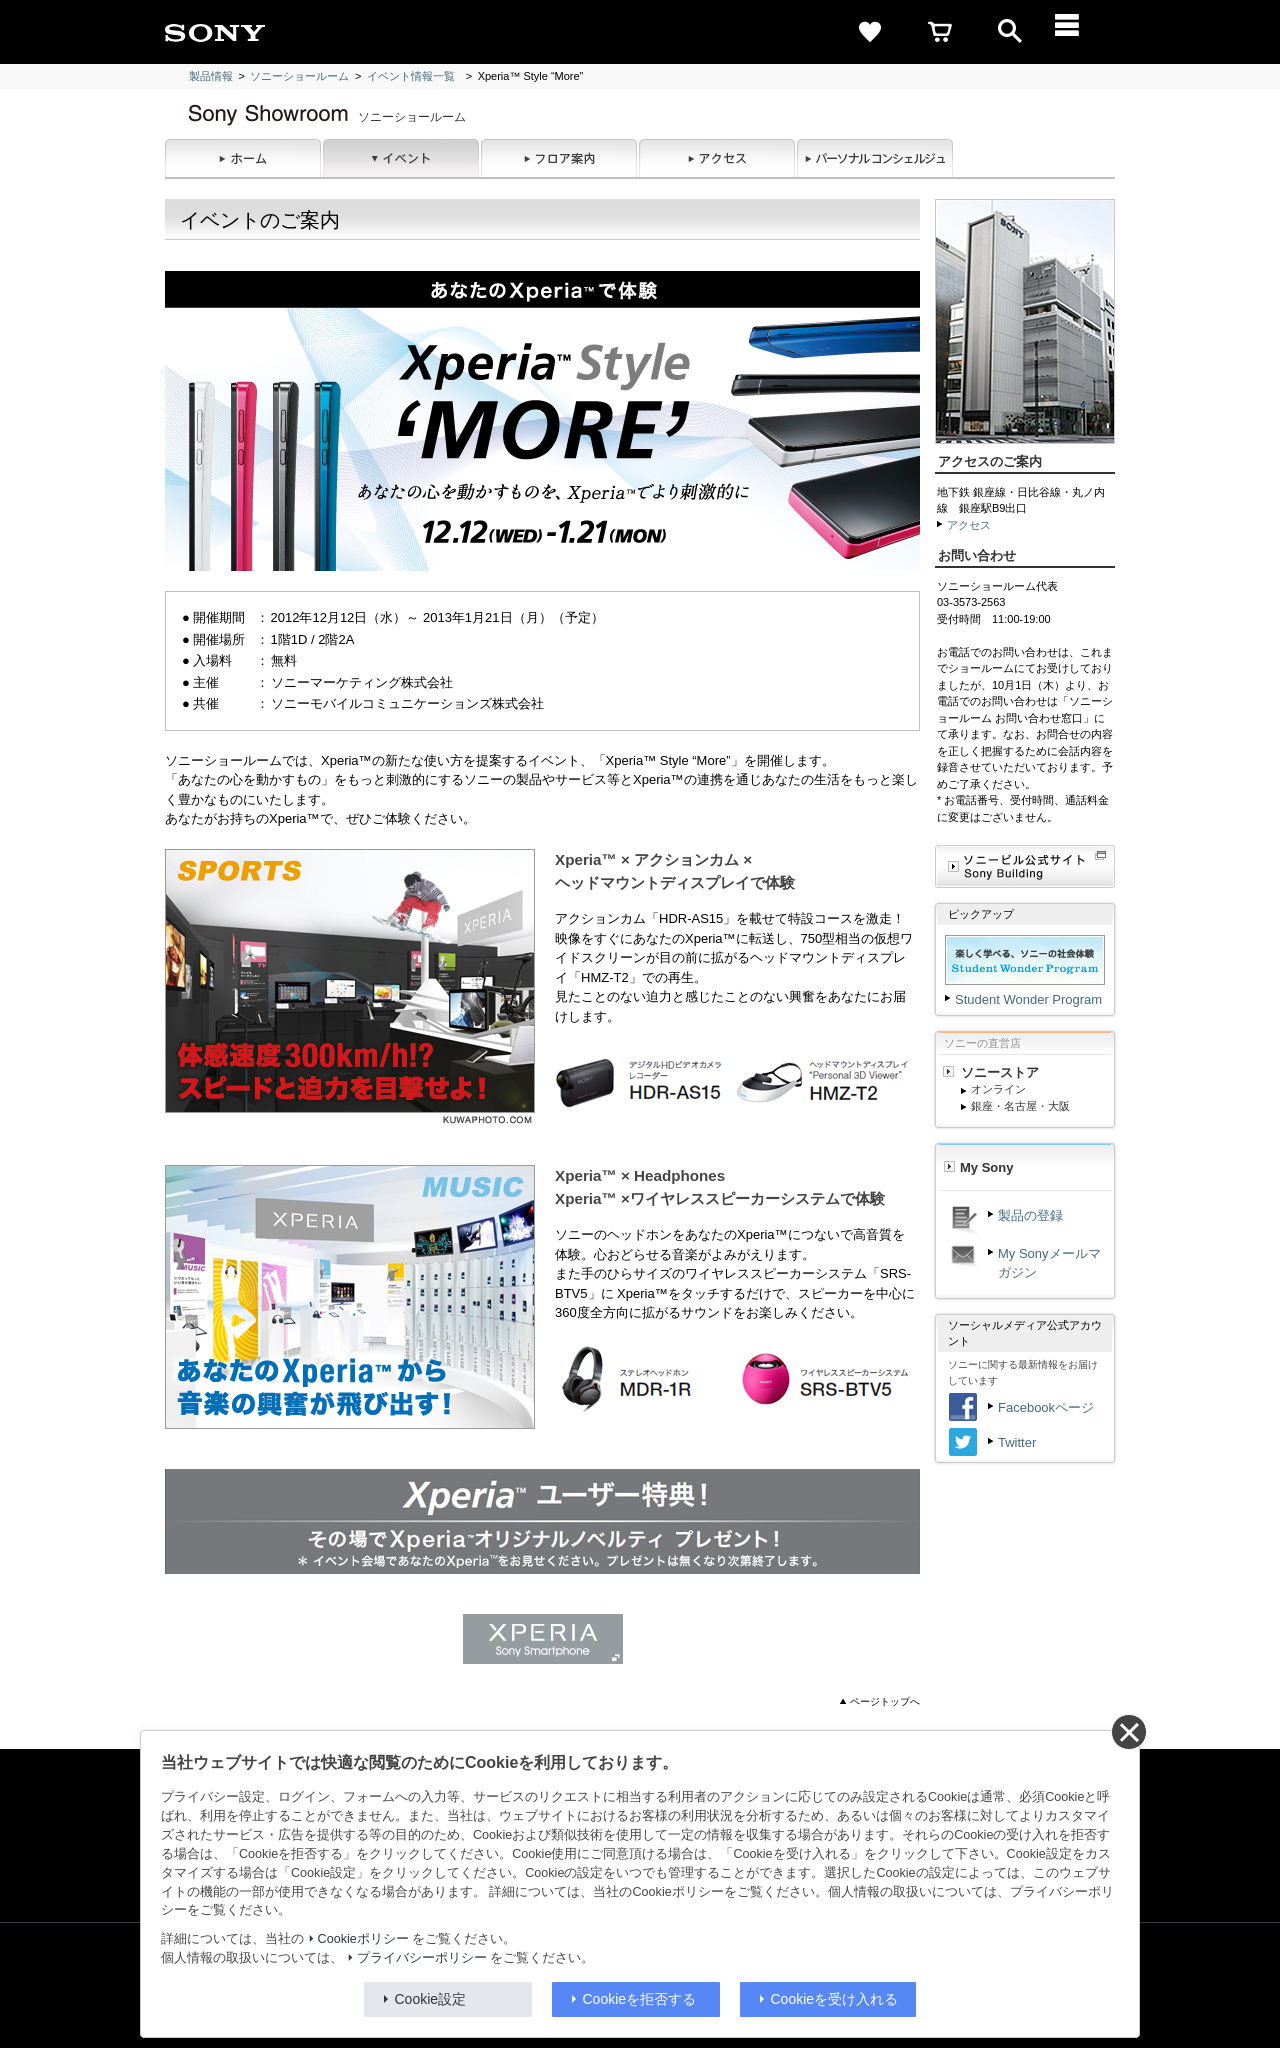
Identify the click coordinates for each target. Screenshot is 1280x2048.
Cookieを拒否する (640, 1999)
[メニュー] (1080, 32)
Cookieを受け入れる (835, 1999)
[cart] (940, 32)
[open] (1010, 32)
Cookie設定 (431, 1999)
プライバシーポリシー (422, 1958)
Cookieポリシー (363, 1939)
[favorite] (870, 32)
